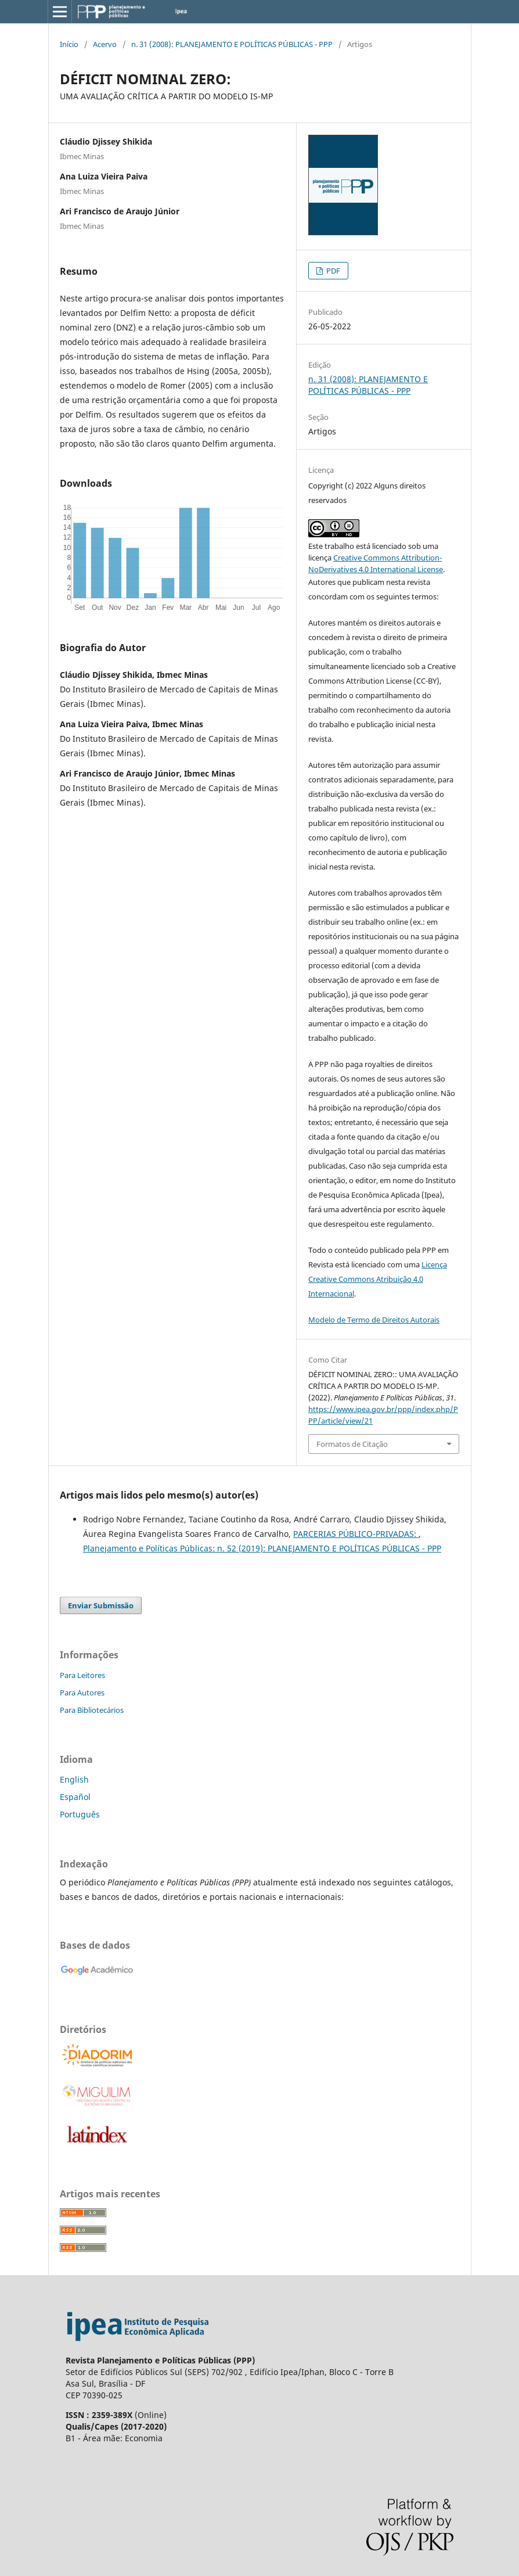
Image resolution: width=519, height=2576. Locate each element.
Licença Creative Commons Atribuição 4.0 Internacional (377, 1279)
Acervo (105, 44)
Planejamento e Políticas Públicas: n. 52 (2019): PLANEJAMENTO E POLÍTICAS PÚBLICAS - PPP (262, 1548)
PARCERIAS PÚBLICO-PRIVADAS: (356, 1533)
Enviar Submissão (101, 1605)
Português (80, 1814)
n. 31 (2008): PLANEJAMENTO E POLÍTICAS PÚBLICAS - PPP (232, 44)
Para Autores (82, 1692)
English (74, 1779)
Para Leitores (82, 1675)
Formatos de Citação (352, 1444)
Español (75, 1796)
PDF (332, 270)
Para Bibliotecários (92, 1710)
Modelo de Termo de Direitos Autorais (373, 1319)
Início (69, 44)
